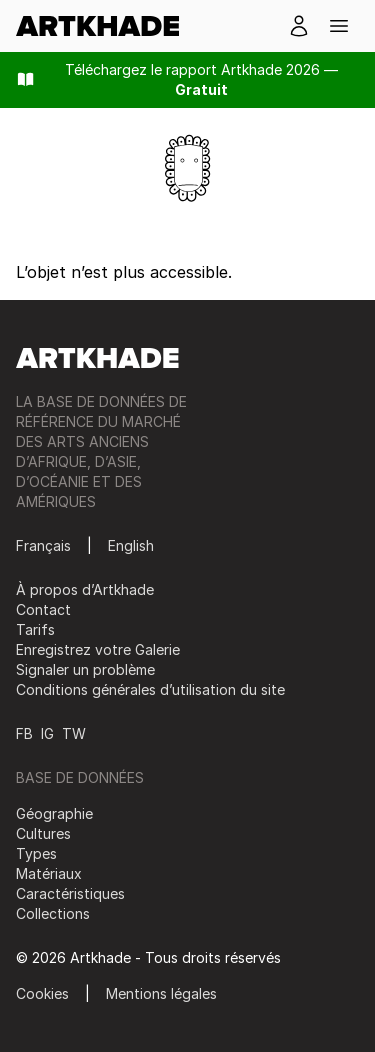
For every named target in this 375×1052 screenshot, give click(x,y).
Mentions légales (161, 993)
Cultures (43, 833)
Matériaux (49, 873)
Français (43, 545)
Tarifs (35, 629)
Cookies (42, 993)
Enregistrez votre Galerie (98, 649)
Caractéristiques (70, 893)
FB (24, 733)
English (131, 545)
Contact (43, 609)
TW (74, 733)
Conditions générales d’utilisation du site (150, 689)
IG (47, 733)
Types (36, 853)
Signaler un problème (85, 669)
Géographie (54, 813)
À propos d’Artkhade (85, 589)
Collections (53, 913)
